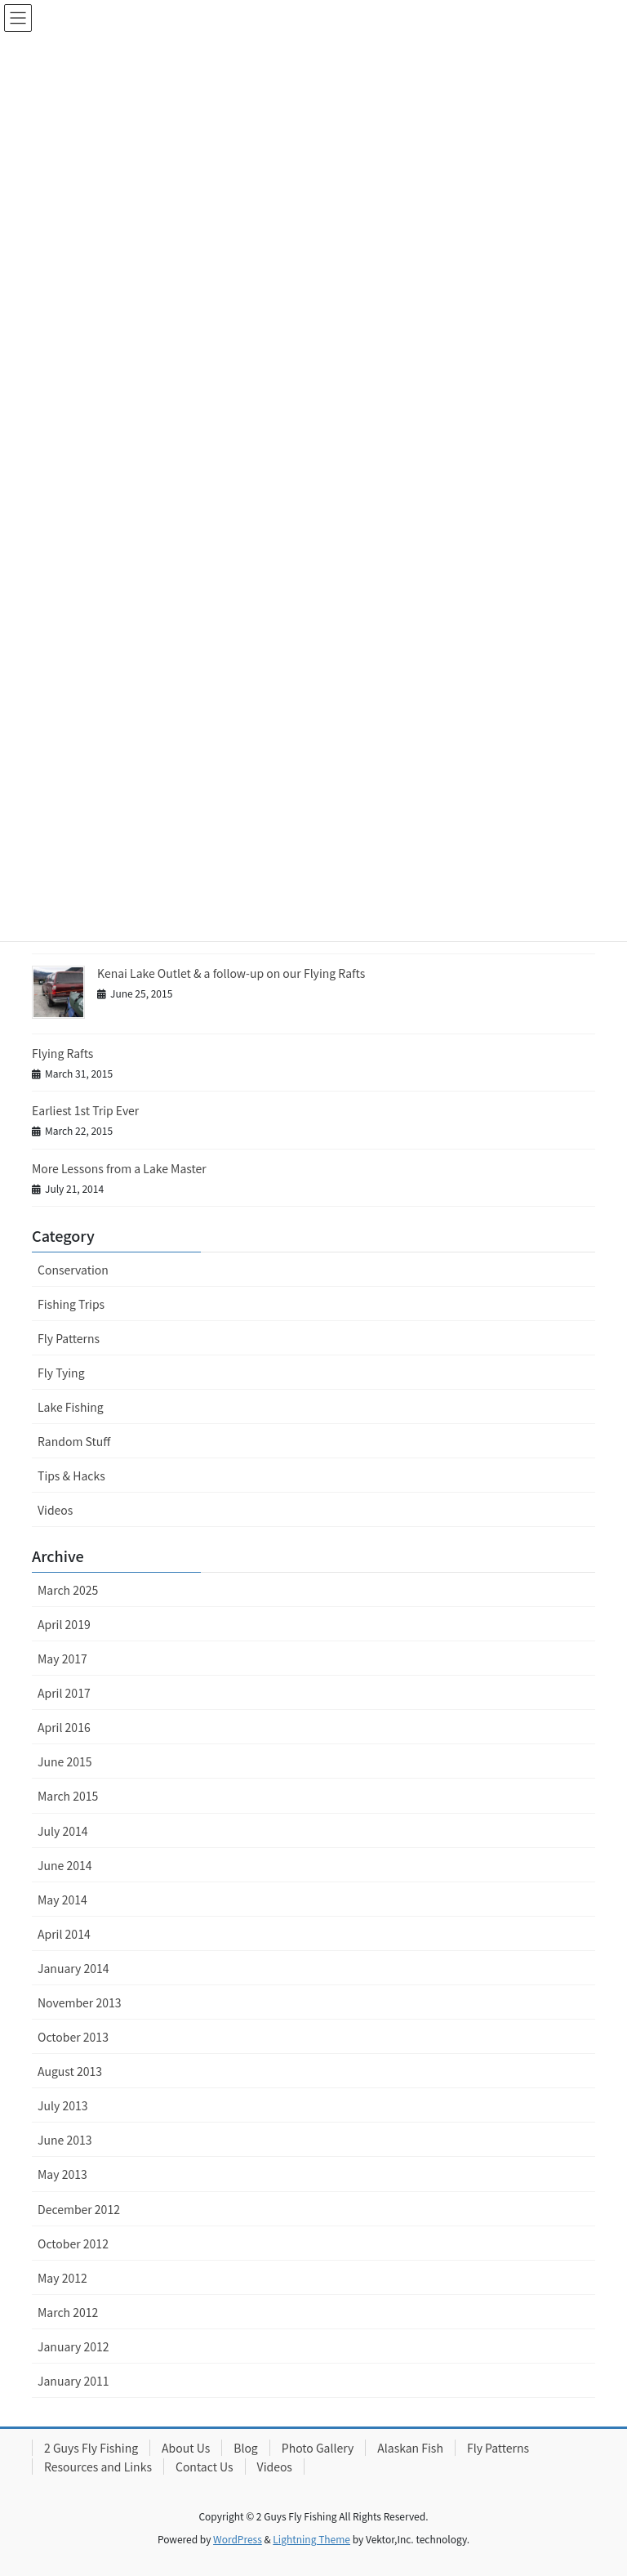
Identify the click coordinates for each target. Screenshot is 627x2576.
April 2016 (64, 1727)
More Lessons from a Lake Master (119, 1168)
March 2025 (68, 1590)
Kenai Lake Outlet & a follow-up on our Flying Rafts (231, 973)
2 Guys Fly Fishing (91, 2448)
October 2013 (73, 2037)
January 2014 (73, 1968)
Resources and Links (98, 2466)
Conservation (73, 1269)
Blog (245, 2448)
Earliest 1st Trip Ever (85, 1110)
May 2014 (62, 1899)
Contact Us (204, 2466)
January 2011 (73, 2381)
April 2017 (64, 1693)
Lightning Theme (311, 2539)
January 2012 (73, 2346)
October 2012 (73, 2243)
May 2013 (62, 2174)
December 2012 (79, 2209)
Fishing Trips (71, 1304)
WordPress (237, 2539)
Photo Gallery (318, 2448)
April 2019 (64, 1624)
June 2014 (65, 1865)
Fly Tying (61, 1372)
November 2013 (79, 2002)
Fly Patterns (69, 1338)
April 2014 (64, 1934)
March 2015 (68, 1796)
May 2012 (62, 2278)
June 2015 (65, 1761)
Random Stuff (74, 1441)
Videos (55, 1510)
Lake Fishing (71, 1407)
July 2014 (62, 1831)
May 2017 (62, 1658)
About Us (186, 2448)
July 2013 (62, 2105)
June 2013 (65, 2140)
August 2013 (70, 2071)
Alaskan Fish (410, 2448)
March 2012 (68, 2312)
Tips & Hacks (71, 1475)
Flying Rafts (62, 1053)
